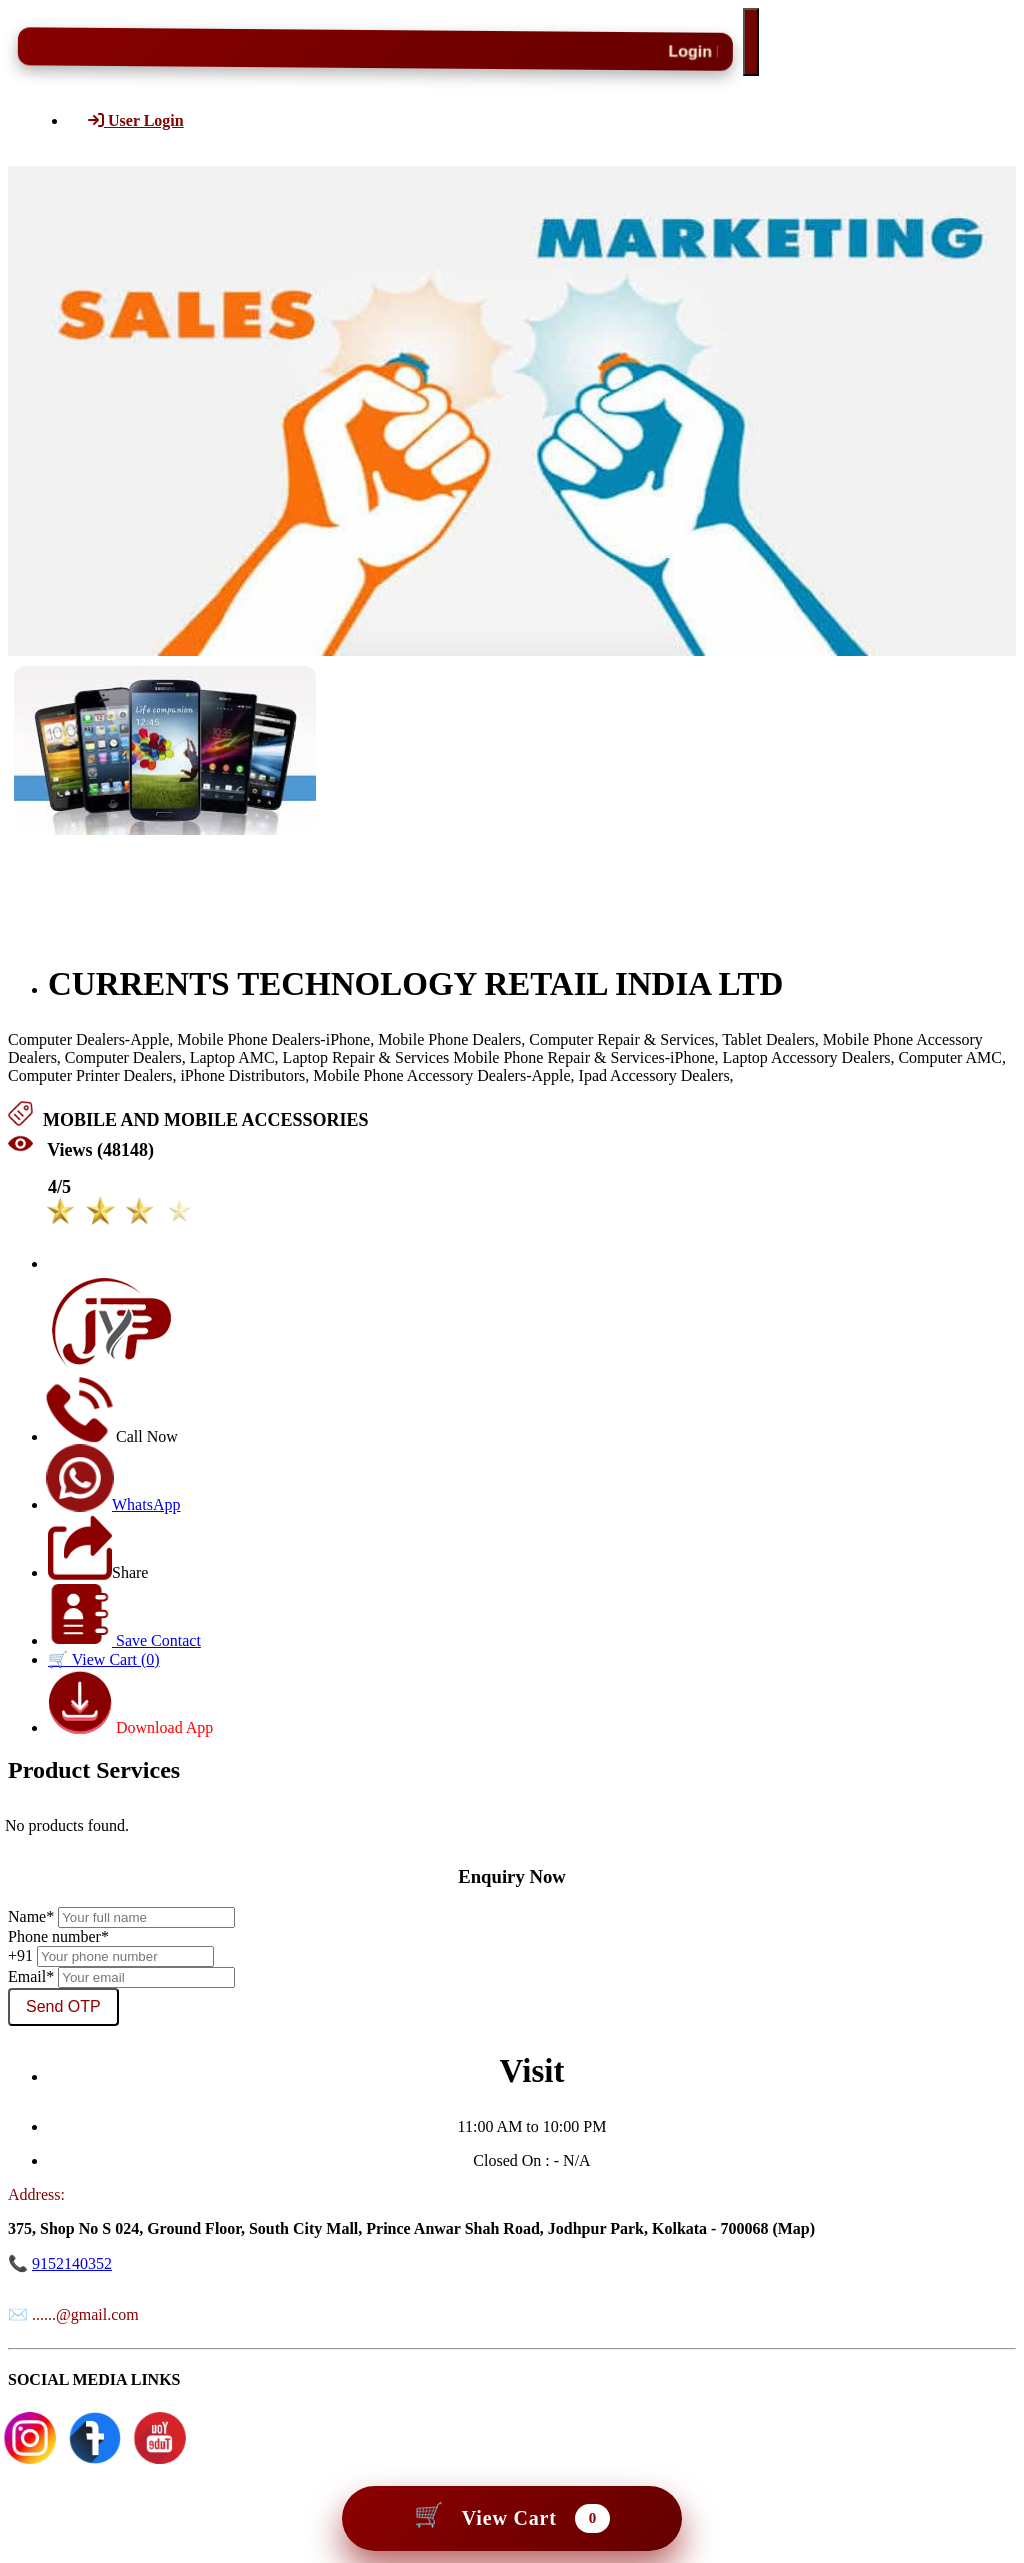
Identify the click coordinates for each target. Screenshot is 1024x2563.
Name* (31, 1916)
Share (98, 1572)
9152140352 (72, 2263)
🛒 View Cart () (104, 1659)
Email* (31, 1976)
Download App (130, 1727)
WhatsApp (114, 1504)
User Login (136, 120)
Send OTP (63, 2006)
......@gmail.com (85, 2314)
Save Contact (125, 1640)
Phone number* (58, 1936)
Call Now (113, 1436)
